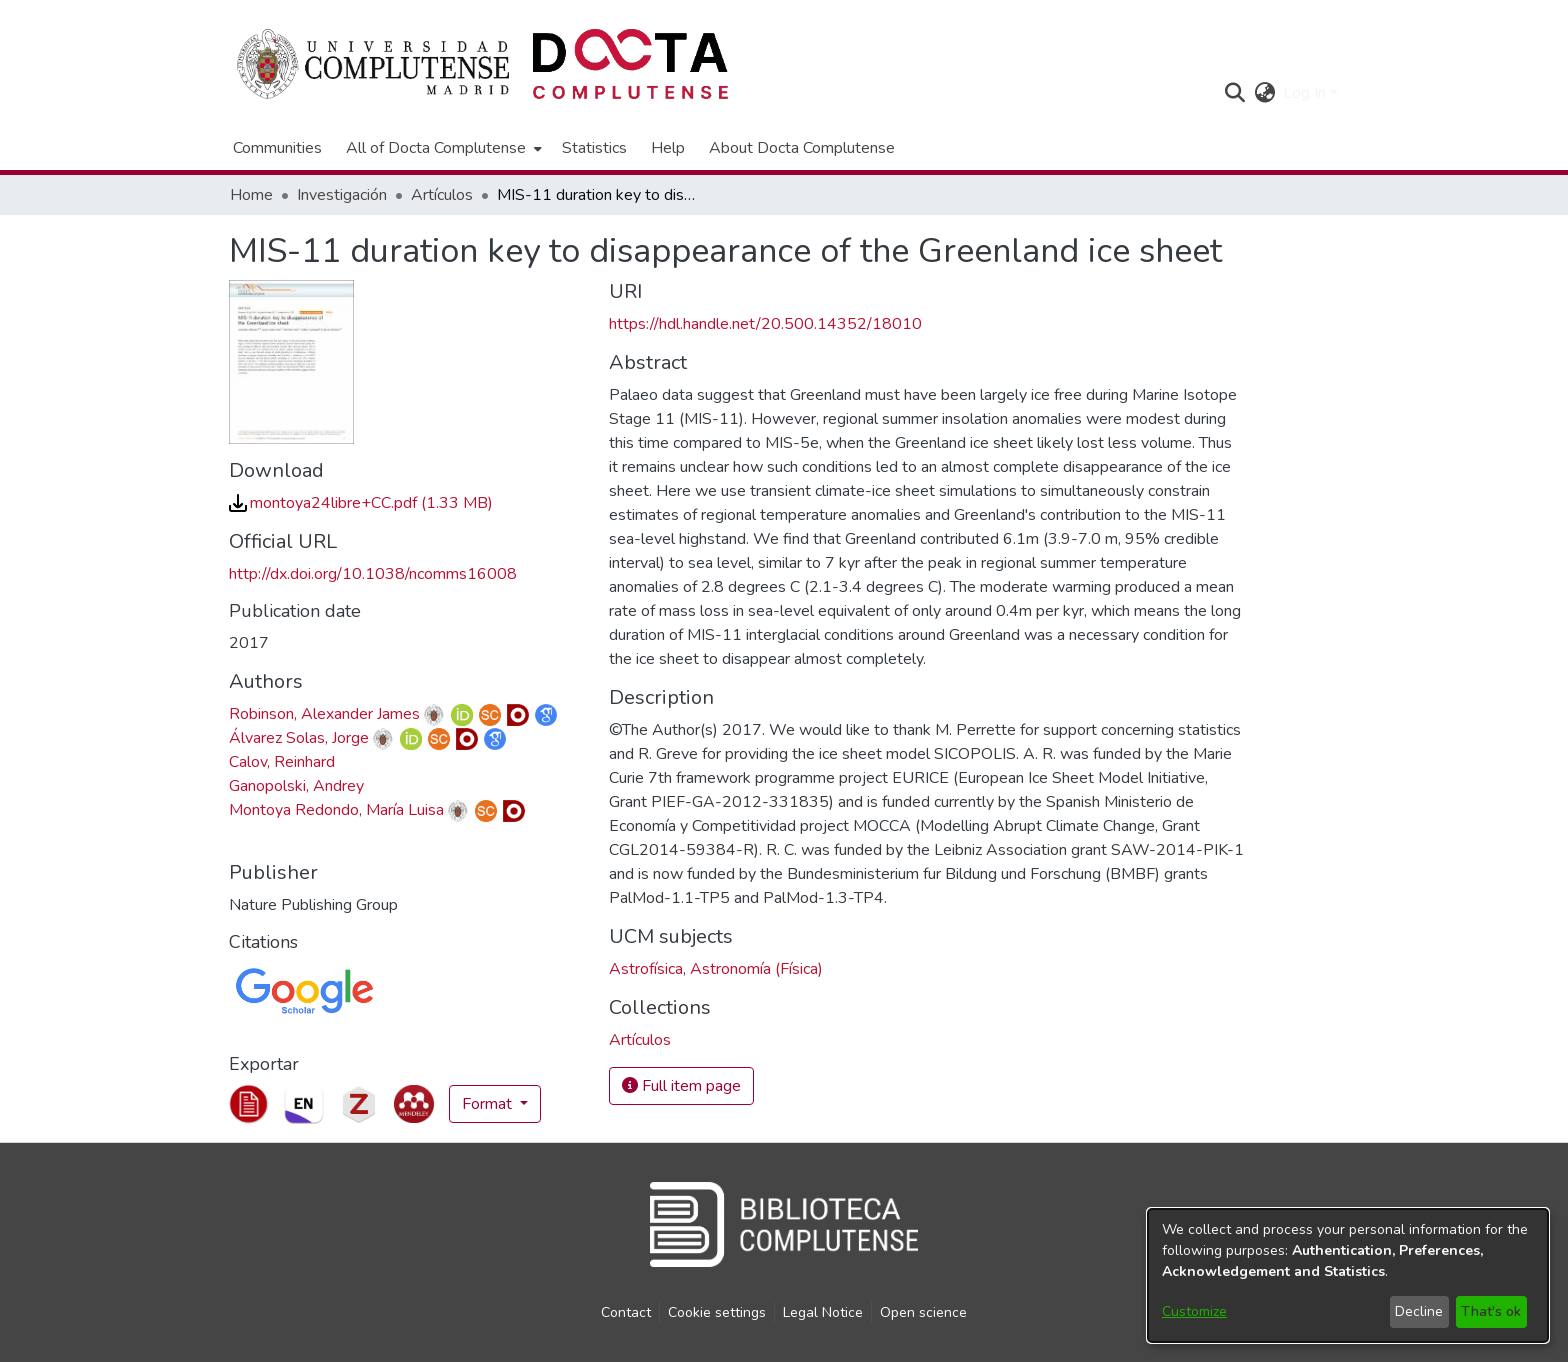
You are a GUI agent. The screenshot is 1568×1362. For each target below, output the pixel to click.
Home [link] (251, 195)
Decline (1419, 1311)
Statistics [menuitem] (594, 148)
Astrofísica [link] (646, 969)
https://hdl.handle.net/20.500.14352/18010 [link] (765, 324)
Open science (923, 1312)
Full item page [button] (681, 1086)
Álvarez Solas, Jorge (299, 738)
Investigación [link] (342, 195)
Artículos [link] (442, 195)
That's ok (1491, 1311)
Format (489, 1104)
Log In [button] (1306, 93)
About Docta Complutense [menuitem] (802, 148)
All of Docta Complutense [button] (436, 148)
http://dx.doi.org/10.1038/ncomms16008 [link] (373, 574)
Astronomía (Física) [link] (756, 969)
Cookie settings (717, 1312)
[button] (1234, 93)
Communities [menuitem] (277, 148)
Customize (1194, 1311)
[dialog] (1348, 1275)
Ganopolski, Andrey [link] (296, 786)
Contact (626, 1312)
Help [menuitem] (668, 148)
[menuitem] (442, 148)
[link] (361, 503)
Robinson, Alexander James (324, 714)
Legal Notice (823, 1312)
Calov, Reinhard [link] (282, 762)
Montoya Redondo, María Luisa (336, 810)
